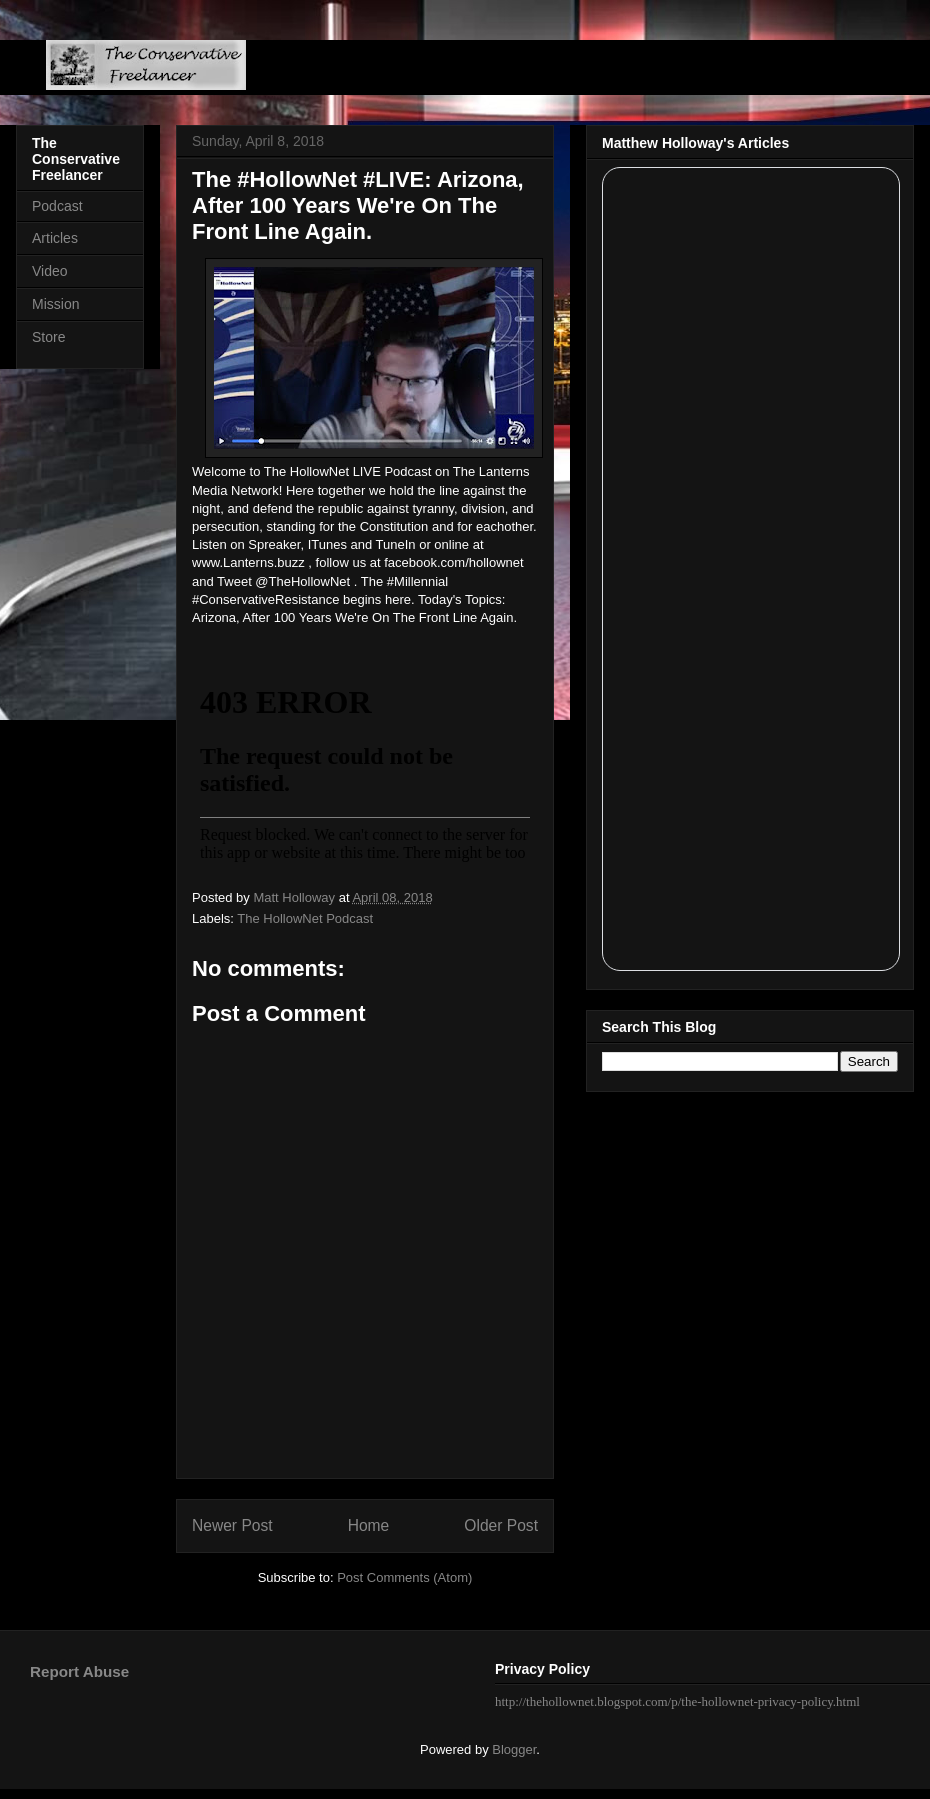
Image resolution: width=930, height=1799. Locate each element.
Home (369, 1525)
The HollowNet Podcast (305, 918)
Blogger (514, 1749)
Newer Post (232, 1525)
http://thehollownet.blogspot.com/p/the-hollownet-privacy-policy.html (677, 1701)
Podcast (57, 206)
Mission (55, 304)
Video (50, 271)
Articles (55, 238)
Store (48, 337)
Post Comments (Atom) (404, 1577)
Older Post (501, 1525)
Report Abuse (79, 1671)
